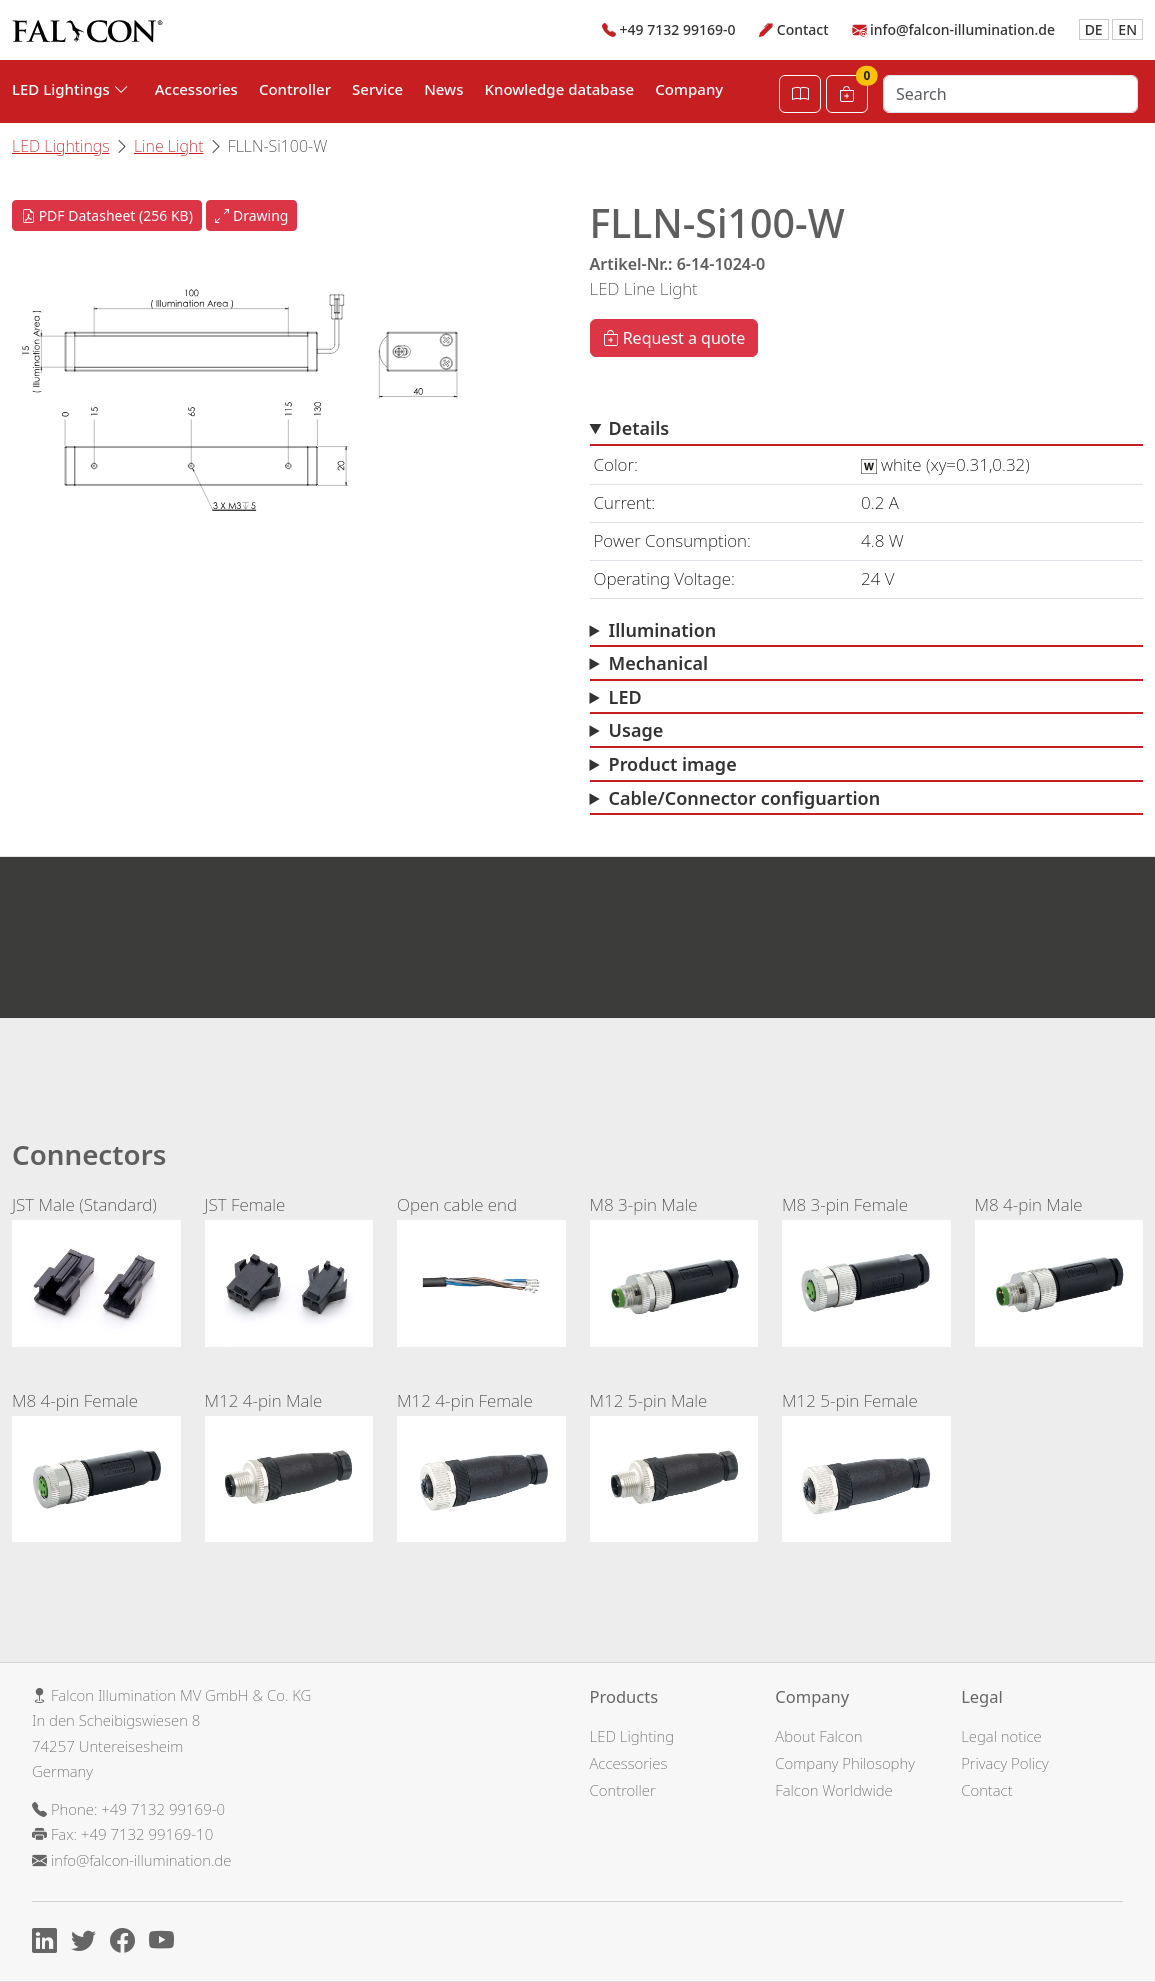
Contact (803, 29)
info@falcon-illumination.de (962, 29)
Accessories (196, 89)
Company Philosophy (845, 1763)
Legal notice (1001, 1736)
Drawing (251, 215)
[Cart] (847, 94)
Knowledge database (560, 89)
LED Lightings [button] (70, 89)
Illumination (663, 630)
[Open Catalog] (800, 94)
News (443, 89)
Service (377, 89)
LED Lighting (632, 1736)
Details (639, 428)
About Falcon (818, 1736)
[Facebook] (127, 1943)
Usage (636, 730)
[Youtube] (166, 1943)
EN (1127, 29)
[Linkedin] (49, 1943)
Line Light (168, 146)
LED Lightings (61, 146)
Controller (295, 89)
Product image (673, 764)
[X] (88, 1943)
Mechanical (659, 663)
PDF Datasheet (107, 215)
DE (1094, 29)
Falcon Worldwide (833, 1790)
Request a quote (674, 338)
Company (689, 89)
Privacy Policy (1005, 1763)
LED (625, 697)
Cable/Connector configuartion (745, 798)
